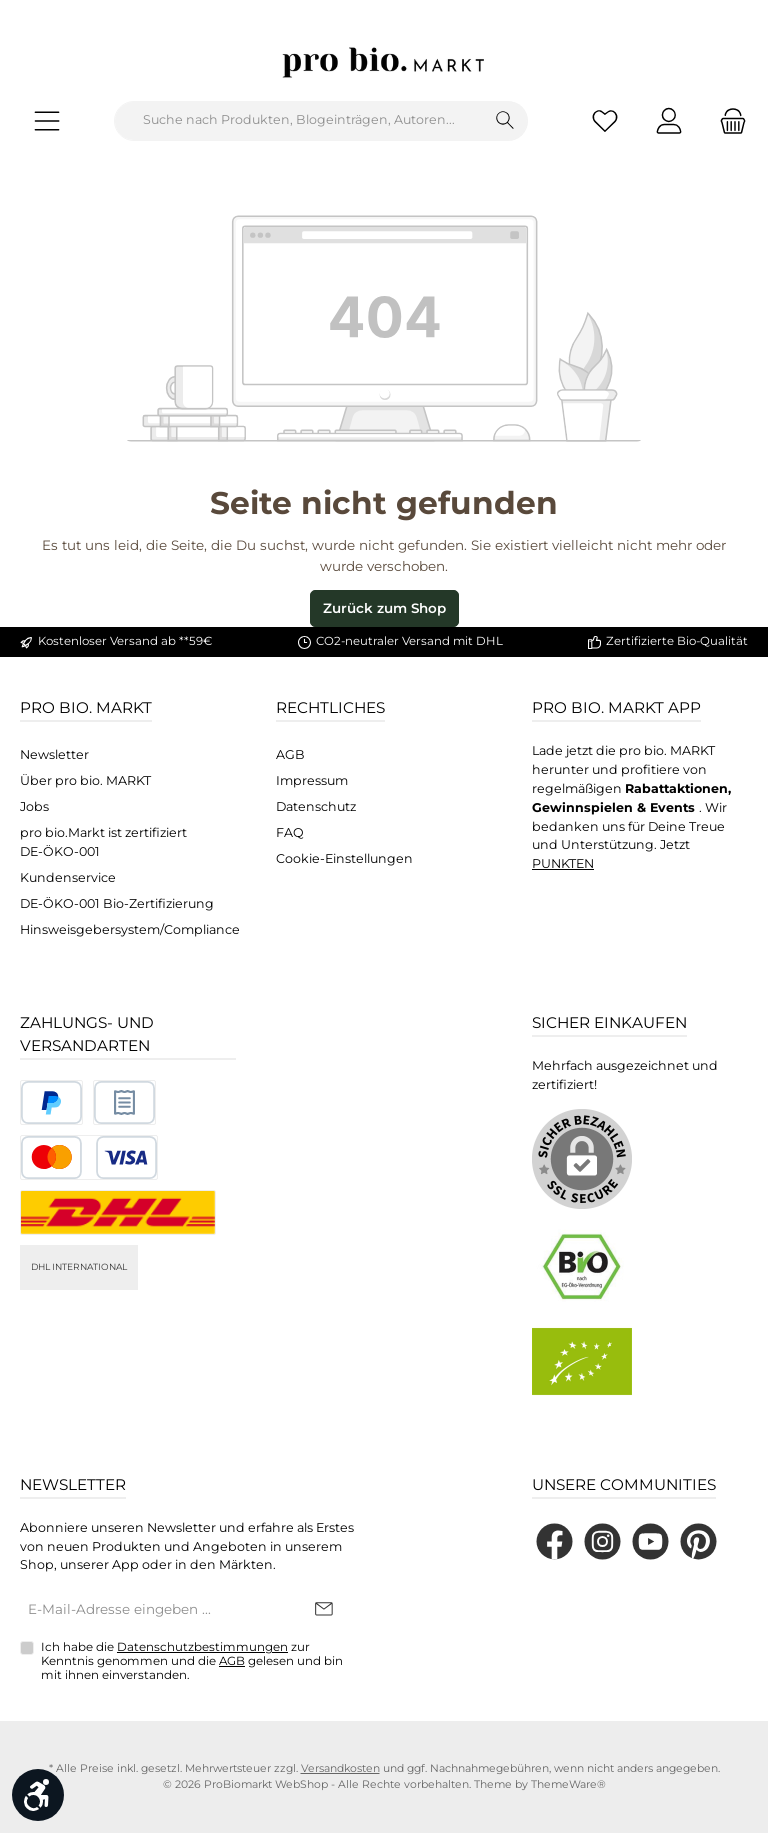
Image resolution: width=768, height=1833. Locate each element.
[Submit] (324, 1610)
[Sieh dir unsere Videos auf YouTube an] (650, 1541)
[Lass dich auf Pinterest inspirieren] (698, 1541)
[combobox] (299, 121)
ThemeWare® (568, 1784)
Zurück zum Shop (384, 608)
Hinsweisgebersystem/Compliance (130, 929)
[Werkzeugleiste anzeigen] (38, 1795)
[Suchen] (505, 121)
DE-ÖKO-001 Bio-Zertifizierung (117, 903)
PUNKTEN (563, 863)
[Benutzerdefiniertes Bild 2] (124, 1102)
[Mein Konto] (669, 120)
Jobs (34, 806)
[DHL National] (118, 1212)
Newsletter (54, 754)
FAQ (290, 832)
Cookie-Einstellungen (344, 858)
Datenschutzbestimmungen (202, 1647)
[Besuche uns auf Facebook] (554, 1541)
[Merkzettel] (605, 120)
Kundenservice (68, 877)
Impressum (312, 780)
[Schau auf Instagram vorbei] (602, 1541)
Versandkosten (340, 1768)
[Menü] (47, 120)
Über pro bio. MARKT (85, 780)
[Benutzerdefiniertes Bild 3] (89, 1157)
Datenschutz (316, 806)
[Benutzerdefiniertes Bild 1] (51, 1102)
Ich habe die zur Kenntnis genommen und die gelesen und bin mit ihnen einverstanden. (192, 1661)
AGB (290, 754)
